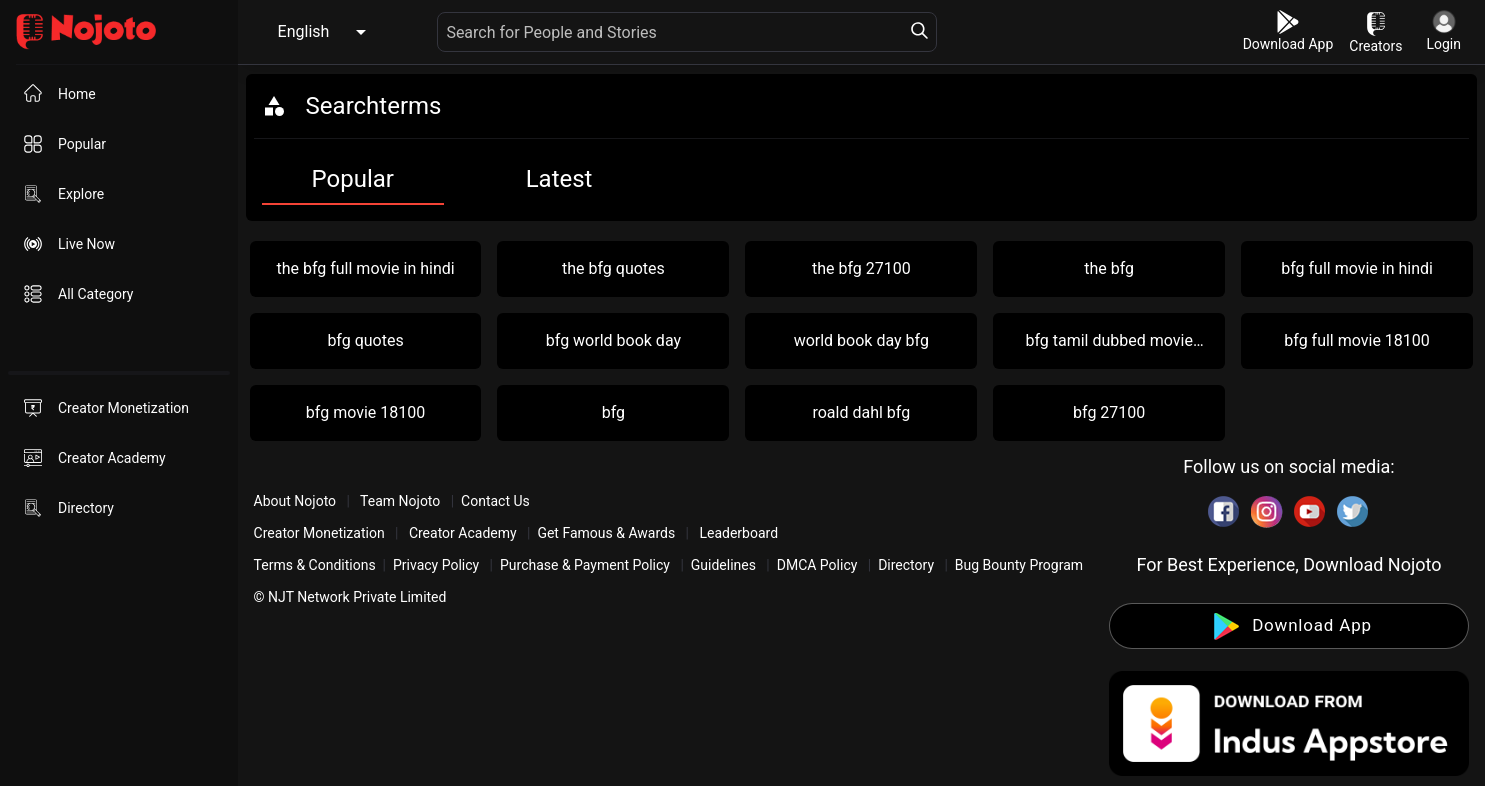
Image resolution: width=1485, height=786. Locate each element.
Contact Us (495, 501)
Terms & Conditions (315, 565)
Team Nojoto (400, 501)
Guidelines (723, 565)
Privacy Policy (436, 565)
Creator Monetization (321, 533)
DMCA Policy (817, 565)
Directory (906, 565)
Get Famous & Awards (606, 533)
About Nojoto (297, 501)
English (304, 31)
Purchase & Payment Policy (585, 565)
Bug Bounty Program (1019, 565)
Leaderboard (738, 533)
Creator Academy (462, 533)
